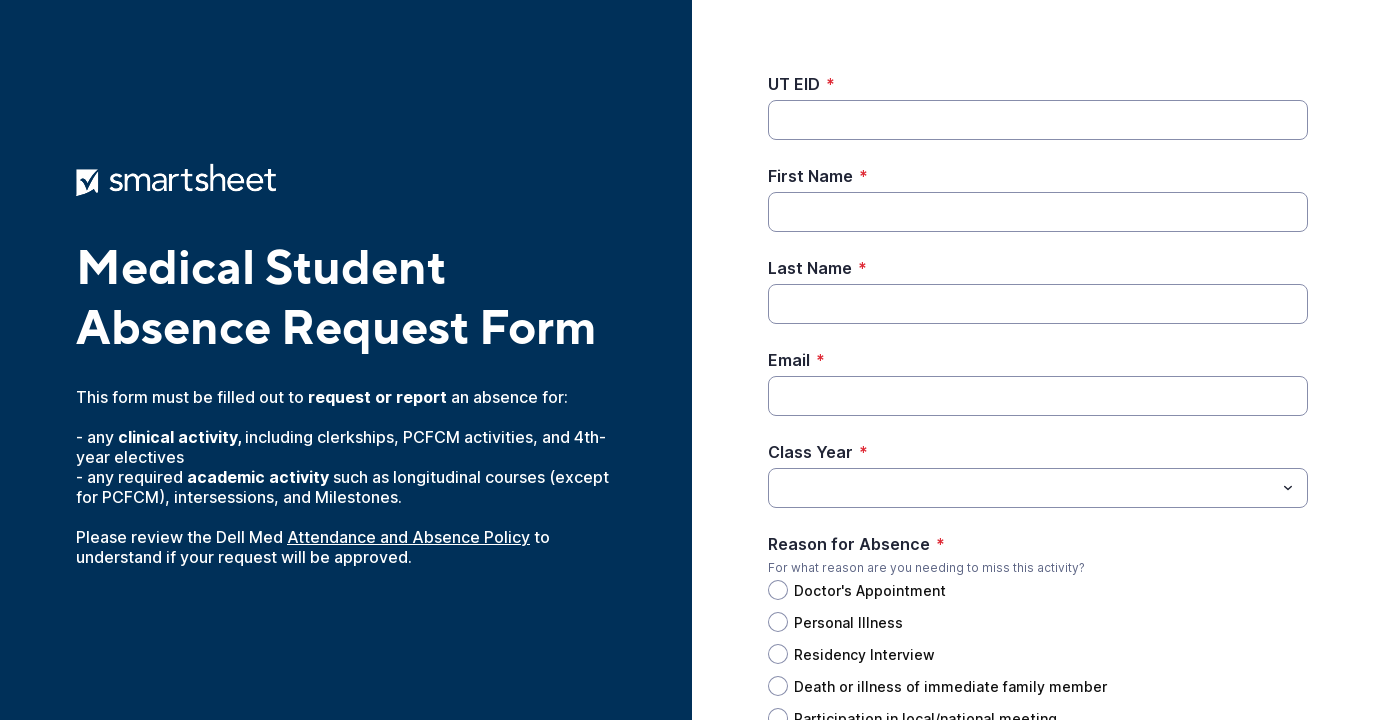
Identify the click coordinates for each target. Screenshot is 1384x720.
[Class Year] (1021, 488)
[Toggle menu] (1288, 488)
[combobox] (1038, 488)
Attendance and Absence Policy (408, 537)
